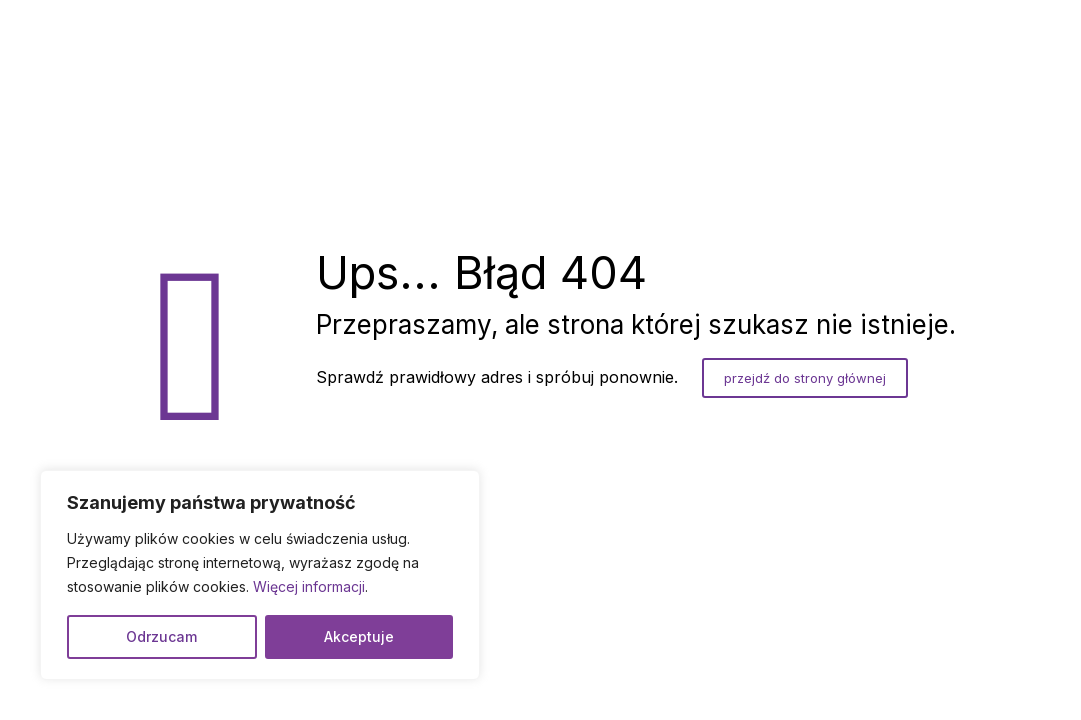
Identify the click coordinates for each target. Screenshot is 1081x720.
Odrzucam (161, 636)
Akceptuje (359, 636)
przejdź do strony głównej (805, 378)
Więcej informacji (309, 586)
